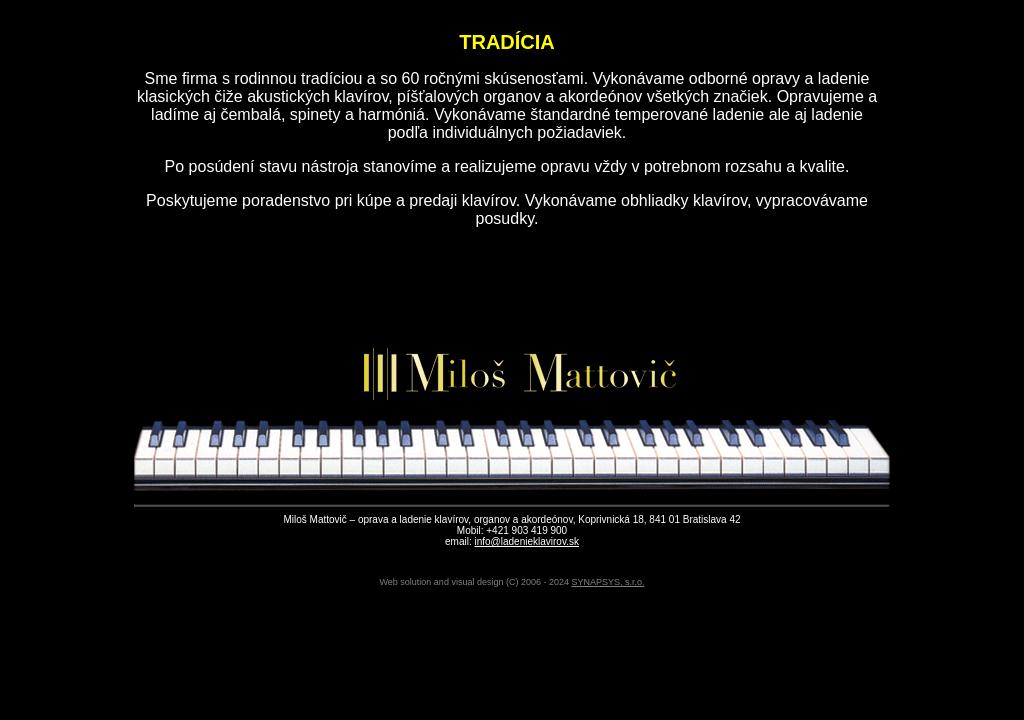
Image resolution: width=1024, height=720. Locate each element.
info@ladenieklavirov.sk (526, 541)
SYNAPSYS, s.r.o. (607, 582)
